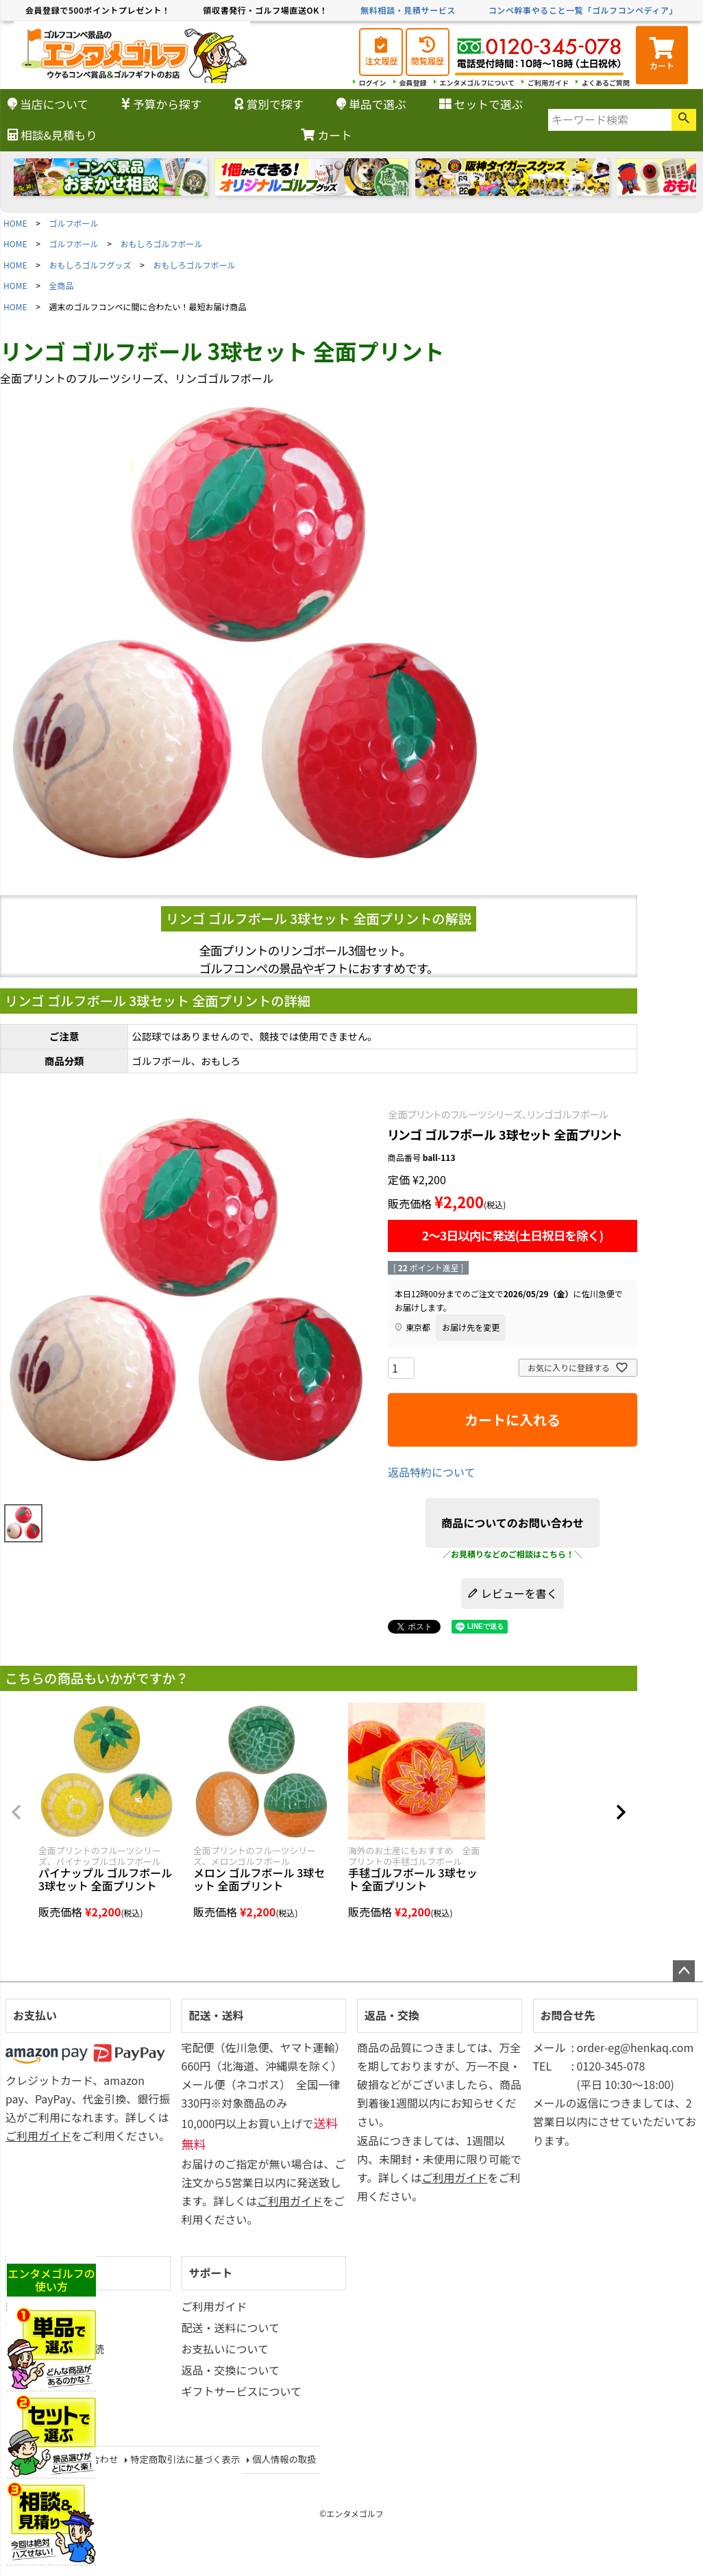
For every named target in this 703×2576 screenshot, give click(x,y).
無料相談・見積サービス (408, 10)
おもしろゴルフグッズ (90, 265)
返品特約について (432, 1472)
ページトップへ (684, 1971)
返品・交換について (231, 2370)
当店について (48, 104)
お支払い (35, 2015)
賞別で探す (269, 104)
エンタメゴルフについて (477, 82)
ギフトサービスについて (242, 2391)
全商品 (61, 285)
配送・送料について (231, 2327)
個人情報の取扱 (284, 2459)
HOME (15, 223)
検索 (683, 120)
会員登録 (413, 82)
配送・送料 (216, 2015)
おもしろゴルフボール (162, 243)
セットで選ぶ (481, 104)
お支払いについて (225, 2348)
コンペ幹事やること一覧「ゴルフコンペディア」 (583, 10)
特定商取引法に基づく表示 (185, 2459)
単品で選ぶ (371, 104)
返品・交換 (392, 2015)
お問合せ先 (568, 2015)
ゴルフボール (74, 223)
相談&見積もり (52, 135)
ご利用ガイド (548, 82)
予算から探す (161, 104)
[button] (16, 1812)
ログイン (372, 82)
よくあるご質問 (606, 82)
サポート (211, 2272)
